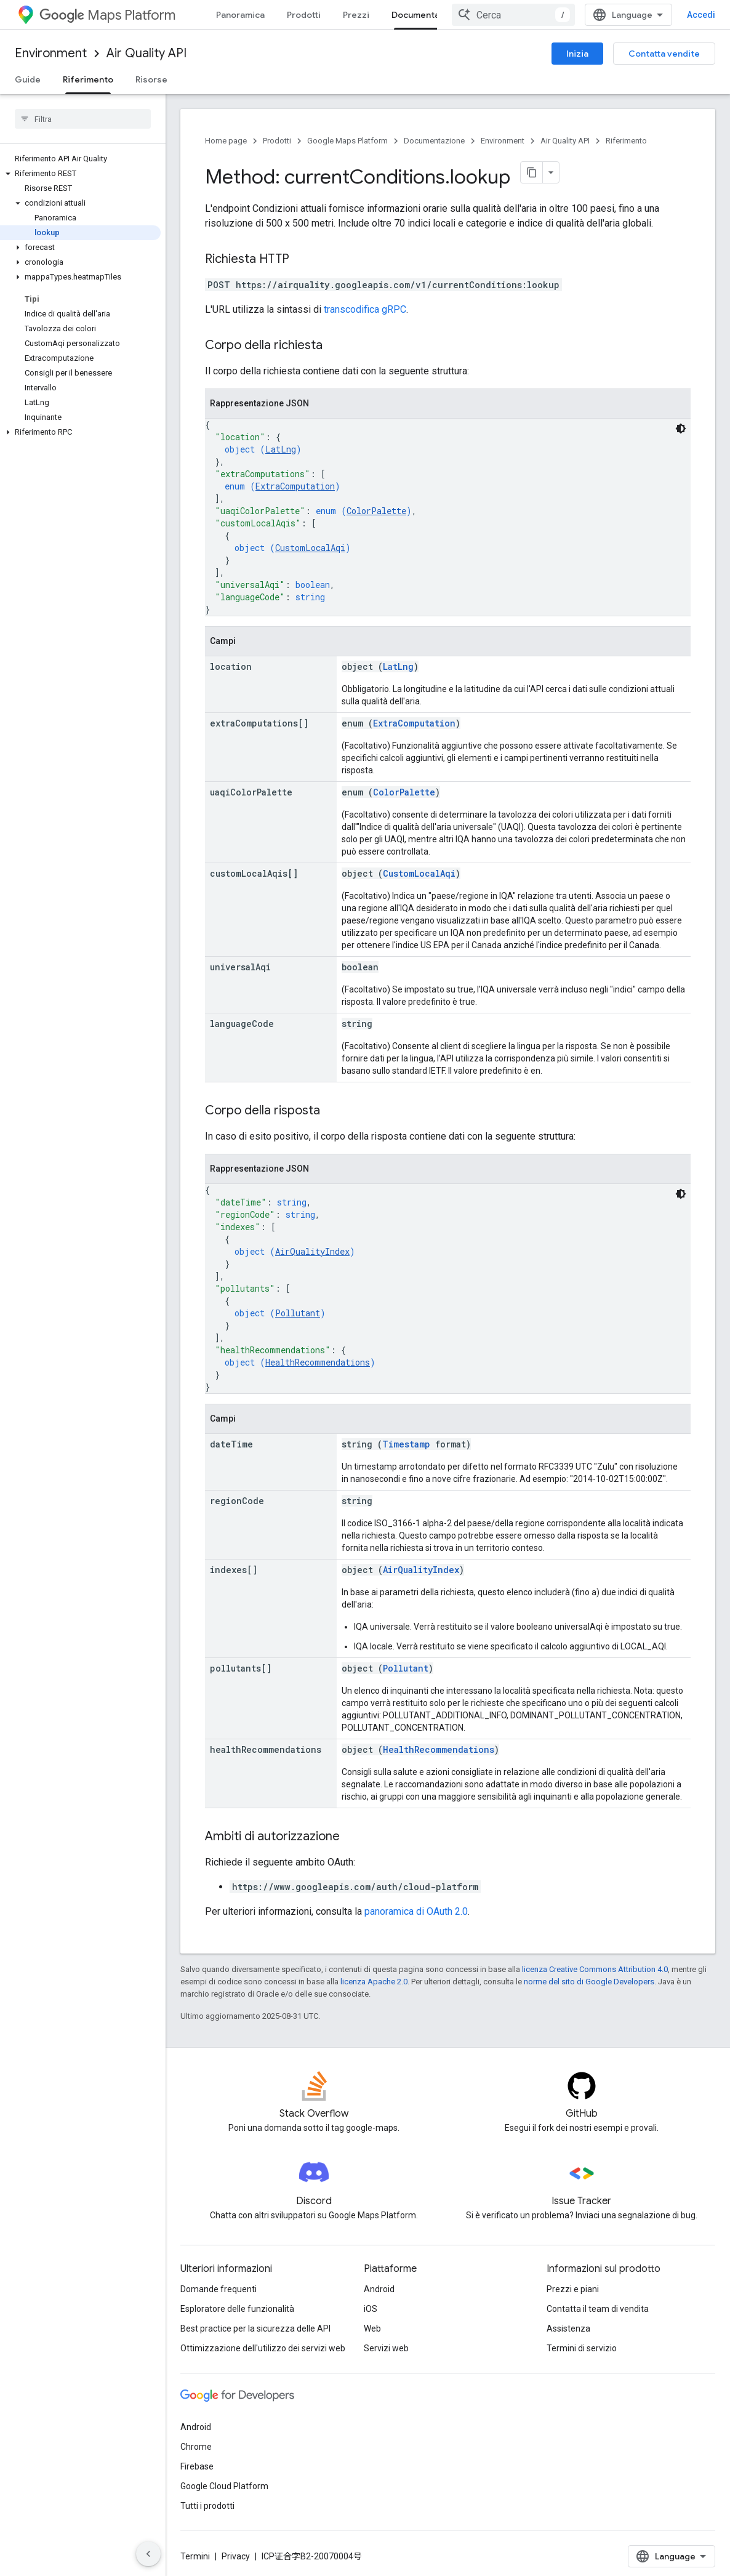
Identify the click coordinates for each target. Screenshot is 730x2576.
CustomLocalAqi (310, 547)
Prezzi (356, 14)
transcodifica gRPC (365, 309)
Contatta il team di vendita (598, 2309)
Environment (51, 53)
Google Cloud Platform (224, 2486)
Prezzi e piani (573, 2289)
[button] (80, 173)
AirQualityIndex (312, 1251)
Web (372, 2328)
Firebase (197, 2466)
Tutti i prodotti (207, 2506)
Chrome (196, 2447)
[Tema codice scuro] (681, 428)
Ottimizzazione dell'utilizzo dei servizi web (262, 2348)
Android (379, 2289)
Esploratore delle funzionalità (237, 2309)
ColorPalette (376, 511)
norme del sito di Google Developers (589, 1981)
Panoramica (240, 14)
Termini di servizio (582, 2348)
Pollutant (297, 1313)
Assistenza (568, 2328)
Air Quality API (146, 53)
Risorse (151, 79)
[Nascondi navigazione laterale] (148, 2554)
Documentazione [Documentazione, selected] (427, 14)
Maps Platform (107, 15)
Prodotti (304, 14)
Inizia (577, 53)
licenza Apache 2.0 (373, 1981)
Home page (226, 140)
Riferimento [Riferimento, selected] (88, 79)
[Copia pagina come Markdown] (532, 172)
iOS (370, 2309)
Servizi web (386, 2348)
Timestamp (406, 1444)
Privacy (236, 2556)
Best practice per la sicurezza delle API (255, 2328)
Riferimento (626, 140)
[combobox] (513, 15)
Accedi (701, 15)
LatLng (280, 449)
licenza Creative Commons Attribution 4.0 (595, 1969)
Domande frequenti (218, 2289)
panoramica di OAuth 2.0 (416, 1911)
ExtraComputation (295, 486)
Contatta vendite (664, 53)
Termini (195, 2556)
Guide (28, 79)
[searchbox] (83, 119)
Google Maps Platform (347, 140)
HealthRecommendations (317, 1362)
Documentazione (434, 140)
